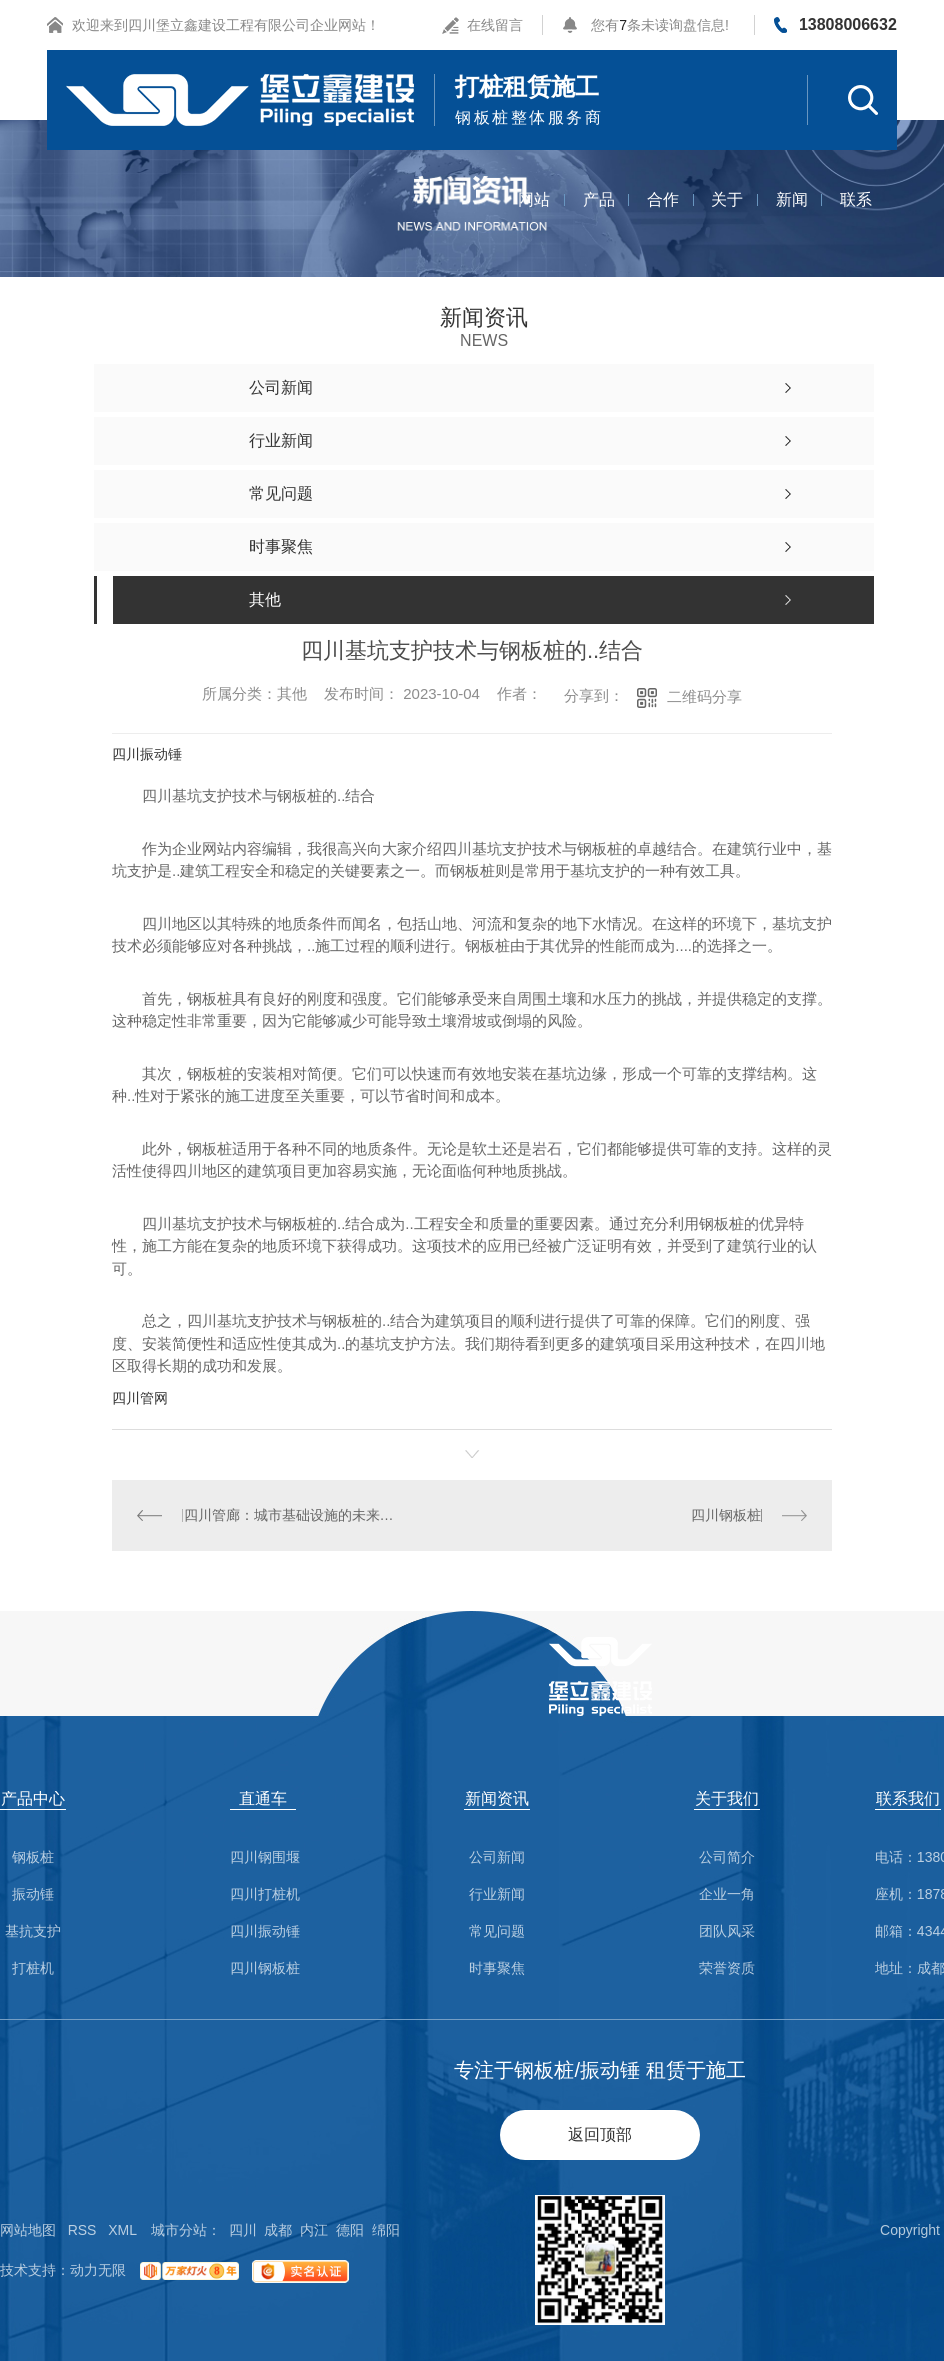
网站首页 (534, 220)
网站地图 (28, 2230)
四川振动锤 (147, 754)
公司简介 (727, 1857)
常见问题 (497, 1931)
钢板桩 (33, 1857)
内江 (314, 2230)
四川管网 (140, 1398)
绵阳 (386, 2230)
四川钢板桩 (726, 1515)
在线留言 (495, 25)
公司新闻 (497, 1857)
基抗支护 (33, 1931)
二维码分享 (704, 696)
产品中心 (599, 220)
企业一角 (727, 1894)
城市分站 (179, 2230)
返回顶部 (600, 2134)
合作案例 (663, 220)
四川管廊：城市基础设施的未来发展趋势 (292, 1515)
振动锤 (33, 1894)
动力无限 (98, 2270)
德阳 (350, 2230)
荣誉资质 (727, 1968)
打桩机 (33, 1968)
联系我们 (856, 220)
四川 (243, 2230)
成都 (278, 2230)
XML (122, 2230)
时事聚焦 (497, 1968)
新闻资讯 (792, 220)
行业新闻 (497, 1894)
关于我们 (727, 220)
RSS (82, 2230)
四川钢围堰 (265, 1857)
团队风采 (727, 1931)
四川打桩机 (265, 1894)
